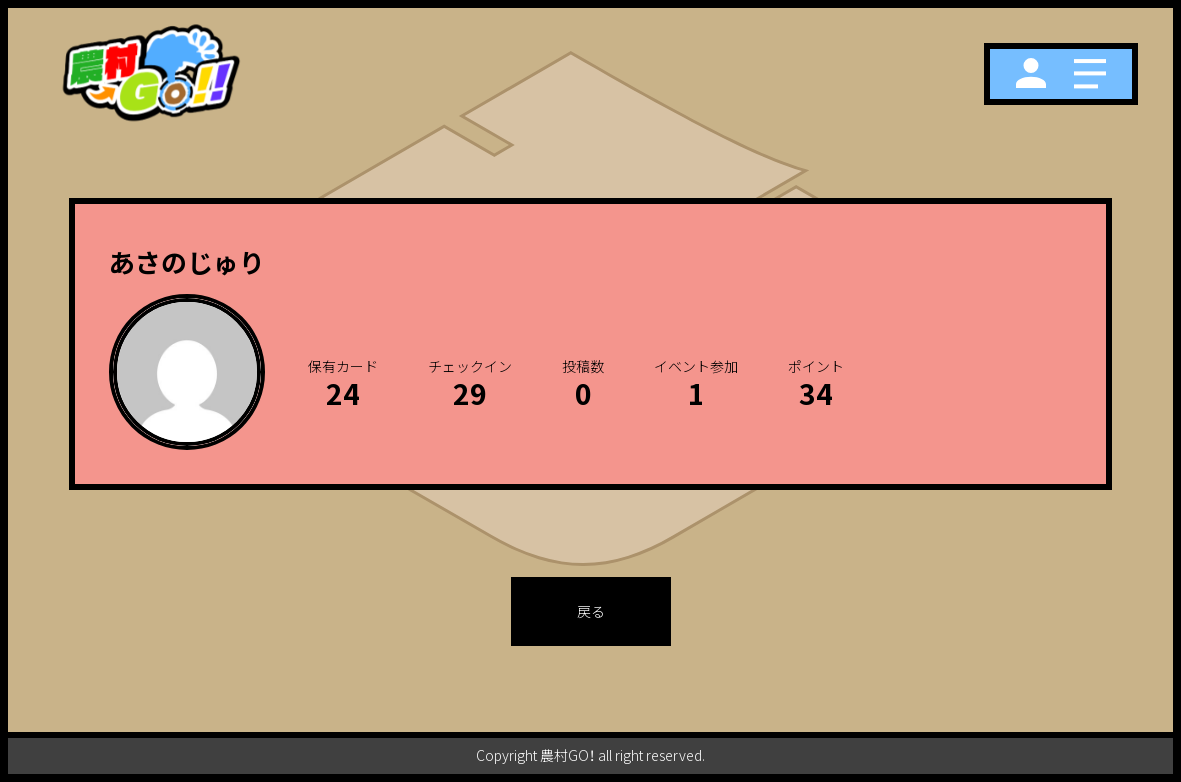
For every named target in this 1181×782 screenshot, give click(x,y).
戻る (591, 611)
